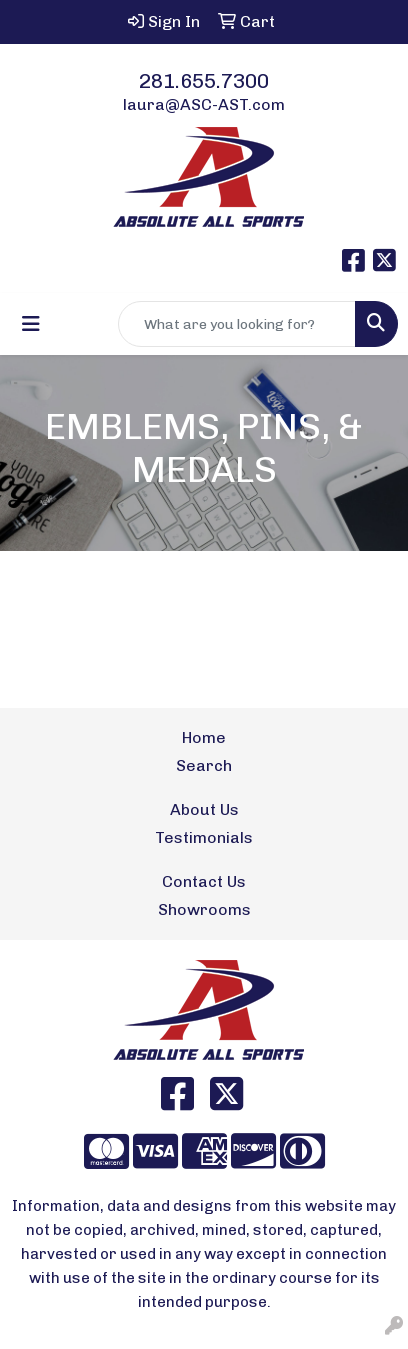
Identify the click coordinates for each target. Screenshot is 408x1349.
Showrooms (204, 909)
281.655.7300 (204, 81)
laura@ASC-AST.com (204, 104)
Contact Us (204, 881)
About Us (204, 809)
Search (204, 765)
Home (204, 737)
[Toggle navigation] (31, 324)
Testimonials (204, 837)
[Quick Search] (237, 324)
